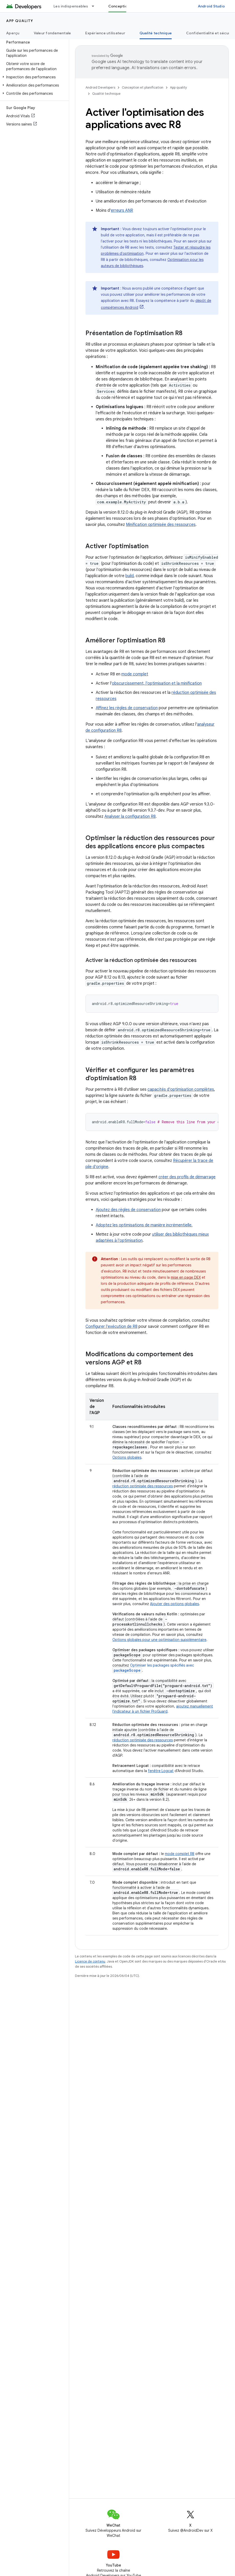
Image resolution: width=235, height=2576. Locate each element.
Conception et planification (142, 87)
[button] (33, 77)
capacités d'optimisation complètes (180, 1089)
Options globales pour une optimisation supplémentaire (159, 1639)
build (129, 575)
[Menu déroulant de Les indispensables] (95, 6)
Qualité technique (106, 93)
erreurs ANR (122, 210)
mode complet (134, 674)
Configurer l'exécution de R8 (111, 1326)
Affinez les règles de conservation (127, 708)
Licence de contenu (90, 1961)
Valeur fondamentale (52, 33)
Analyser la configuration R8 (130, 816)
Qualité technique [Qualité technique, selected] (156, 33)
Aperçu (12, 33)
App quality (19, 20)
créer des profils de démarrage (187, 1177)
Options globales (126, 1457)
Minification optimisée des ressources (161, 524)
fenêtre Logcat (161, 1770)
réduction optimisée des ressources (142, 1486)
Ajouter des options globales (174, 1604)
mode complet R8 (179, 1853)
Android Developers (100, 87)
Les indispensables (71, 6)
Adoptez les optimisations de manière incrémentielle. (144, 1225)
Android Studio (211, 6)
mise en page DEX (186, 1277)
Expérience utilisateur (105, 33)
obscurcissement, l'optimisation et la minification (157, 683)
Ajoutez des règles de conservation (128, 1209)
